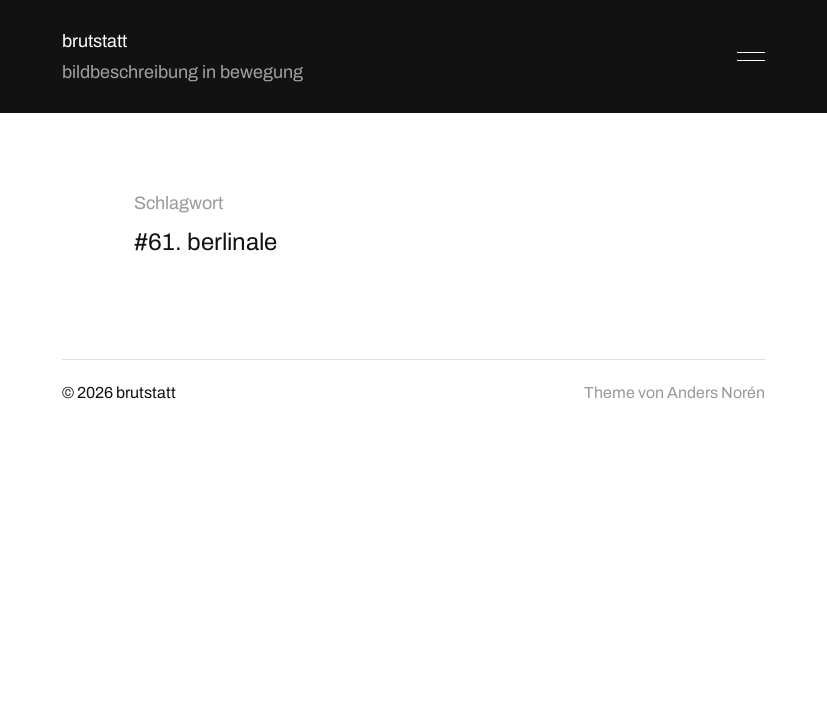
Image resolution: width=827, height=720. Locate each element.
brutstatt (94, 41)
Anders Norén (716, 392)
